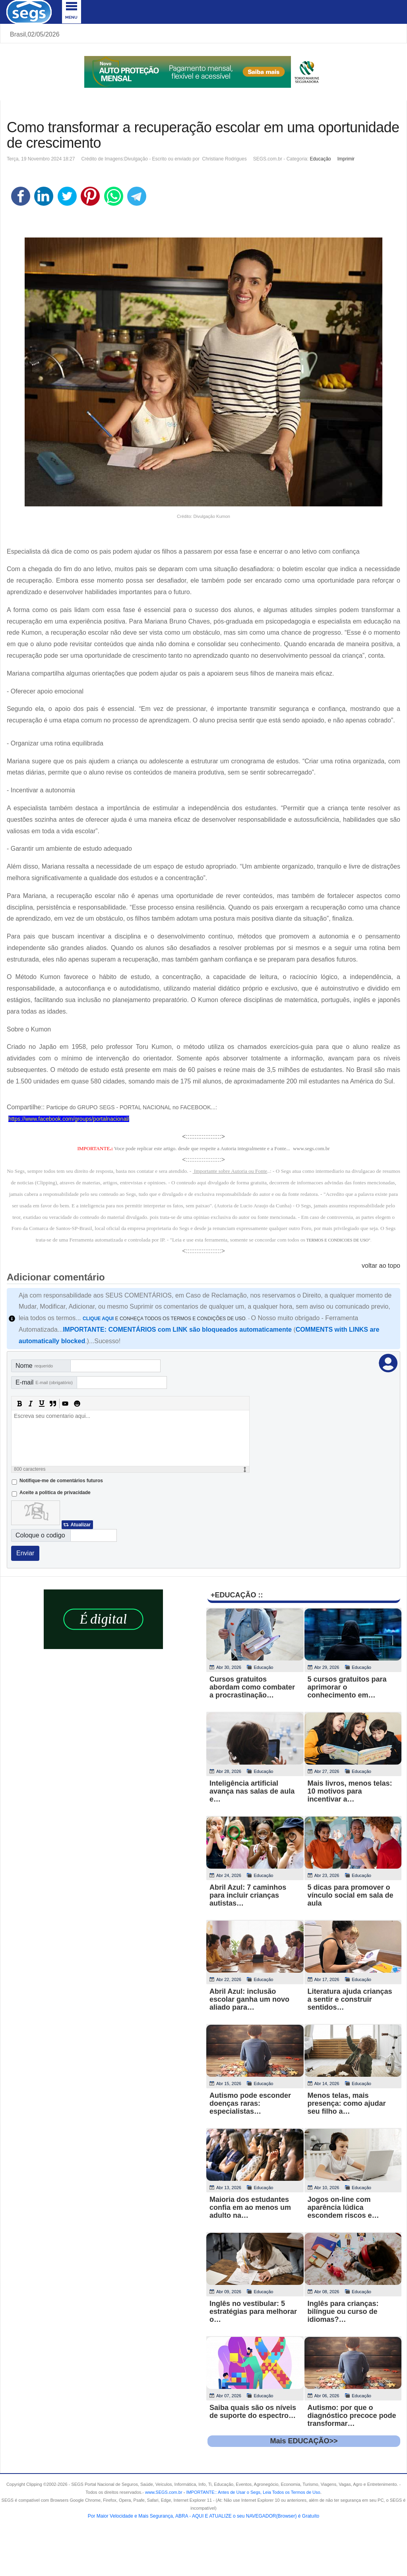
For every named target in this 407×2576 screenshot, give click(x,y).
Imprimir (346, 159)
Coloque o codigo (40, 1535)
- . (252, 2492)
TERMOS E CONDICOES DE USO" (338, 1240)
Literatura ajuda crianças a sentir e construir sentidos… (350, 1999)
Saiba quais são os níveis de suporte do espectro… (252, 2412)
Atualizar (80, 1524)
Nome (34, 1365)
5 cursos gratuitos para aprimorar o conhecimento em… (347, 1687)
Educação (320, 159)
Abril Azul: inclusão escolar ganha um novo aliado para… (249, 1999)
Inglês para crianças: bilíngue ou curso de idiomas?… (343, 2311)
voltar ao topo (381, 1265)
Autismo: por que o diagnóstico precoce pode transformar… (352, 2415)
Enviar (25, 1553)
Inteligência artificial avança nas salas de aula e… (252, 1791)
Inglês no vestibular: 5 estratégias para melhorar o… (253, 2311)
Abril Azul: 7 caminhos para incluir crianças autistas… (247, 1895)
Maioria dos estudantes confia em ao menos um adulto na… (250, 2207)
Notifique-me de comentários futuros (61, 1480)
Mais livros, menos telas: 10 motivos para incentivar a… (350, 1791)
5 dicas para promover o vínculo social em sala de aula (350, 1895)
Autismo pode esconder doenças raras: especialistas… (250, 2103)
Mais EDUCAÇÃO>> (303, 2441)
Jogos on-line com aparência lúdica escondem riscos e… (343, 2207)
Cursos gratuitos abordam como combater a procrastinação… (252, 1687)
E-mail (44, 1382)
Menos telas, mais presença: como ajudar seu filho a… (347, 2103)
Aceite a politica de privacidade (55, 1492)
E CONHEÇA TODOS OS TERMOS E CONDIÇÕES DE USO (164, 1318)
